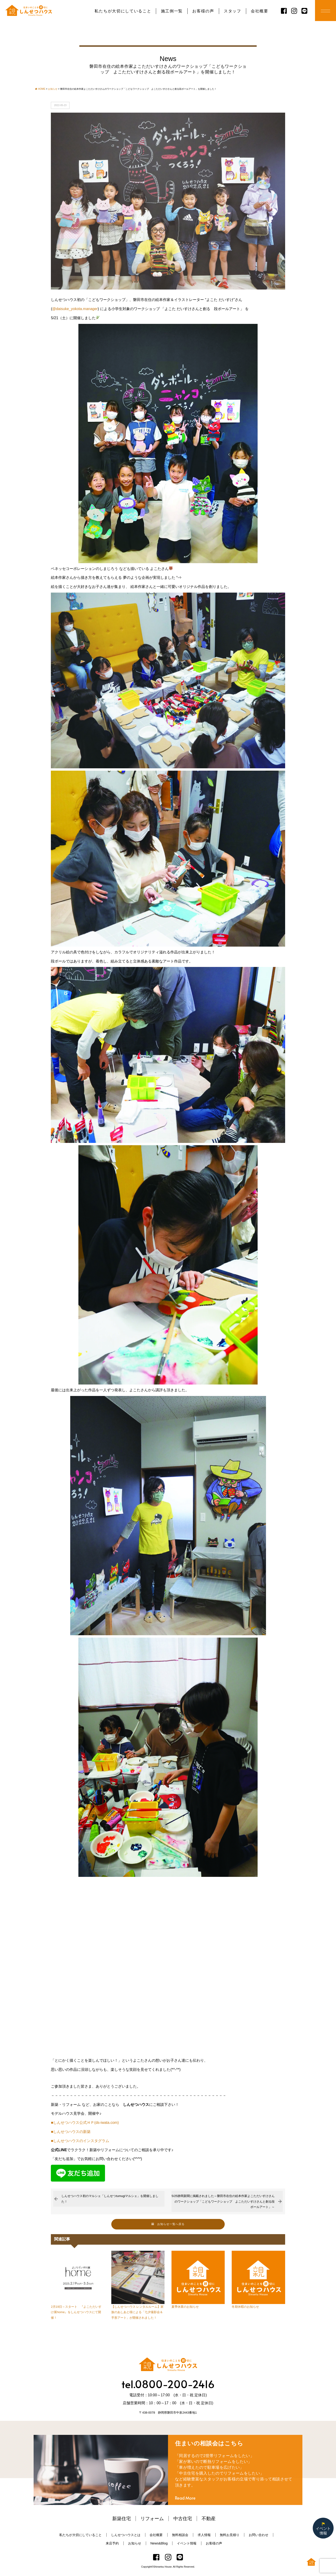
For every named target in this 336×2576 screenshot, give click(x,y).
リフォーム (152, 2518)
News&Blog (159, 2543)
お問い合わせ (258, 2535)
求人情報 (204, 2535)
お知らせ (134, 2543)
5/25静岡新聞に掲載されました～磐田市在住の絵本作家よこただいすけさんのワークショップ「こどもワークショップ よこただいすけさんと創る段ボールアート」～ (223, 2201)
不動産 (209, 2518)
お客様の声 (203, 11)
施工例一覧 (172, 11)
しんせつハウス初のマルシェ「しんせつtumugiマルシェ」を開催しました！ (109, 2198)
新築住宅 (121, 2518)
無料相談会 (180, 2535)
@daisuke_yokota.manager (75, 309)
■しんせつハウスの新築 (71, 2132)
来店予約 (112, 2543)
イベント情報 (186, 2543)
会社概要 (259, 11)
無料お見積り (229, 2535)
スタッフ (232, 11)
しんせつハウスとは (125, 2535)
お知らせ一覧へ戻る (168, 2224)
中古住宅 (182, 2518)
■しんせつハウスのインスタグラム (80, 2141)
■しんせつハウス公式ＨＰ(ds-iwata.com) (85, 2123)
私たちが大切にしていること (122, 11)
